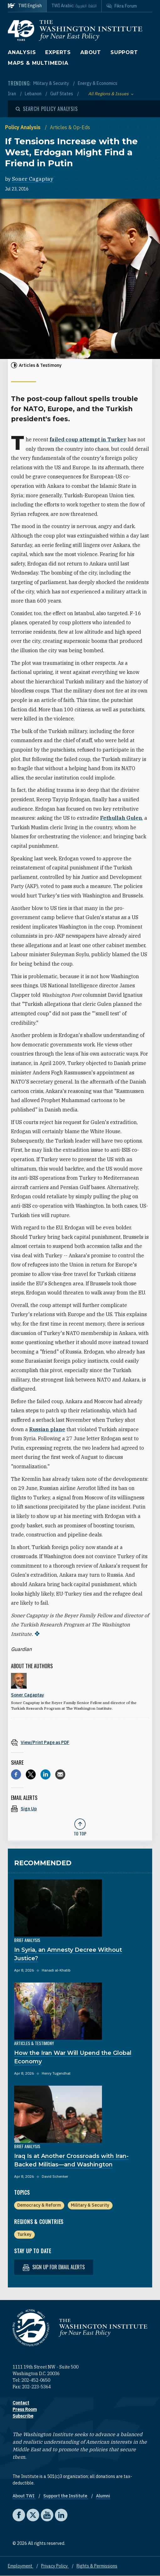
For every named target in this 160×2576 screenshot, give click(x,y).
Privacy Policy (55, 2566)
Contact (21, 2403)
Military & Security (51, 83)
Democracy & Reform (39, 2205)
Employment (20, 2566)
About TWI (24, 2496)
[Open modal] (47, 109)
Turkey (24, 2234)
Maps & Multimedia (38, 63)
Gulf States (62, 94)
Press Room (25, 2409)
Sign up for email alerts (54, 2267)
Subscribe (23, 2416)
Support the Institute (65, 2496)
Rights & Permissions (97, 2566)
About (90, 52)
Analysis (22, 52)
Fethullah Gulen (121, 818)
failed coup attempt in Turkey (88, 439)
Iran (12, 94)
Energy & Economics (97, 83)
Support (124, 52)
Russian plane (47, 1429)
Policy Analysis (23, 127)
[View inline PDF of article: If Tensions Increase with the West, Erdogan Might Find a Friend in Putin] (80, 1742)
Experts (58, 52)
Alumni (103, 2496)
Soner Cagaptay (32, 179)
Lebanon (33, 94)
